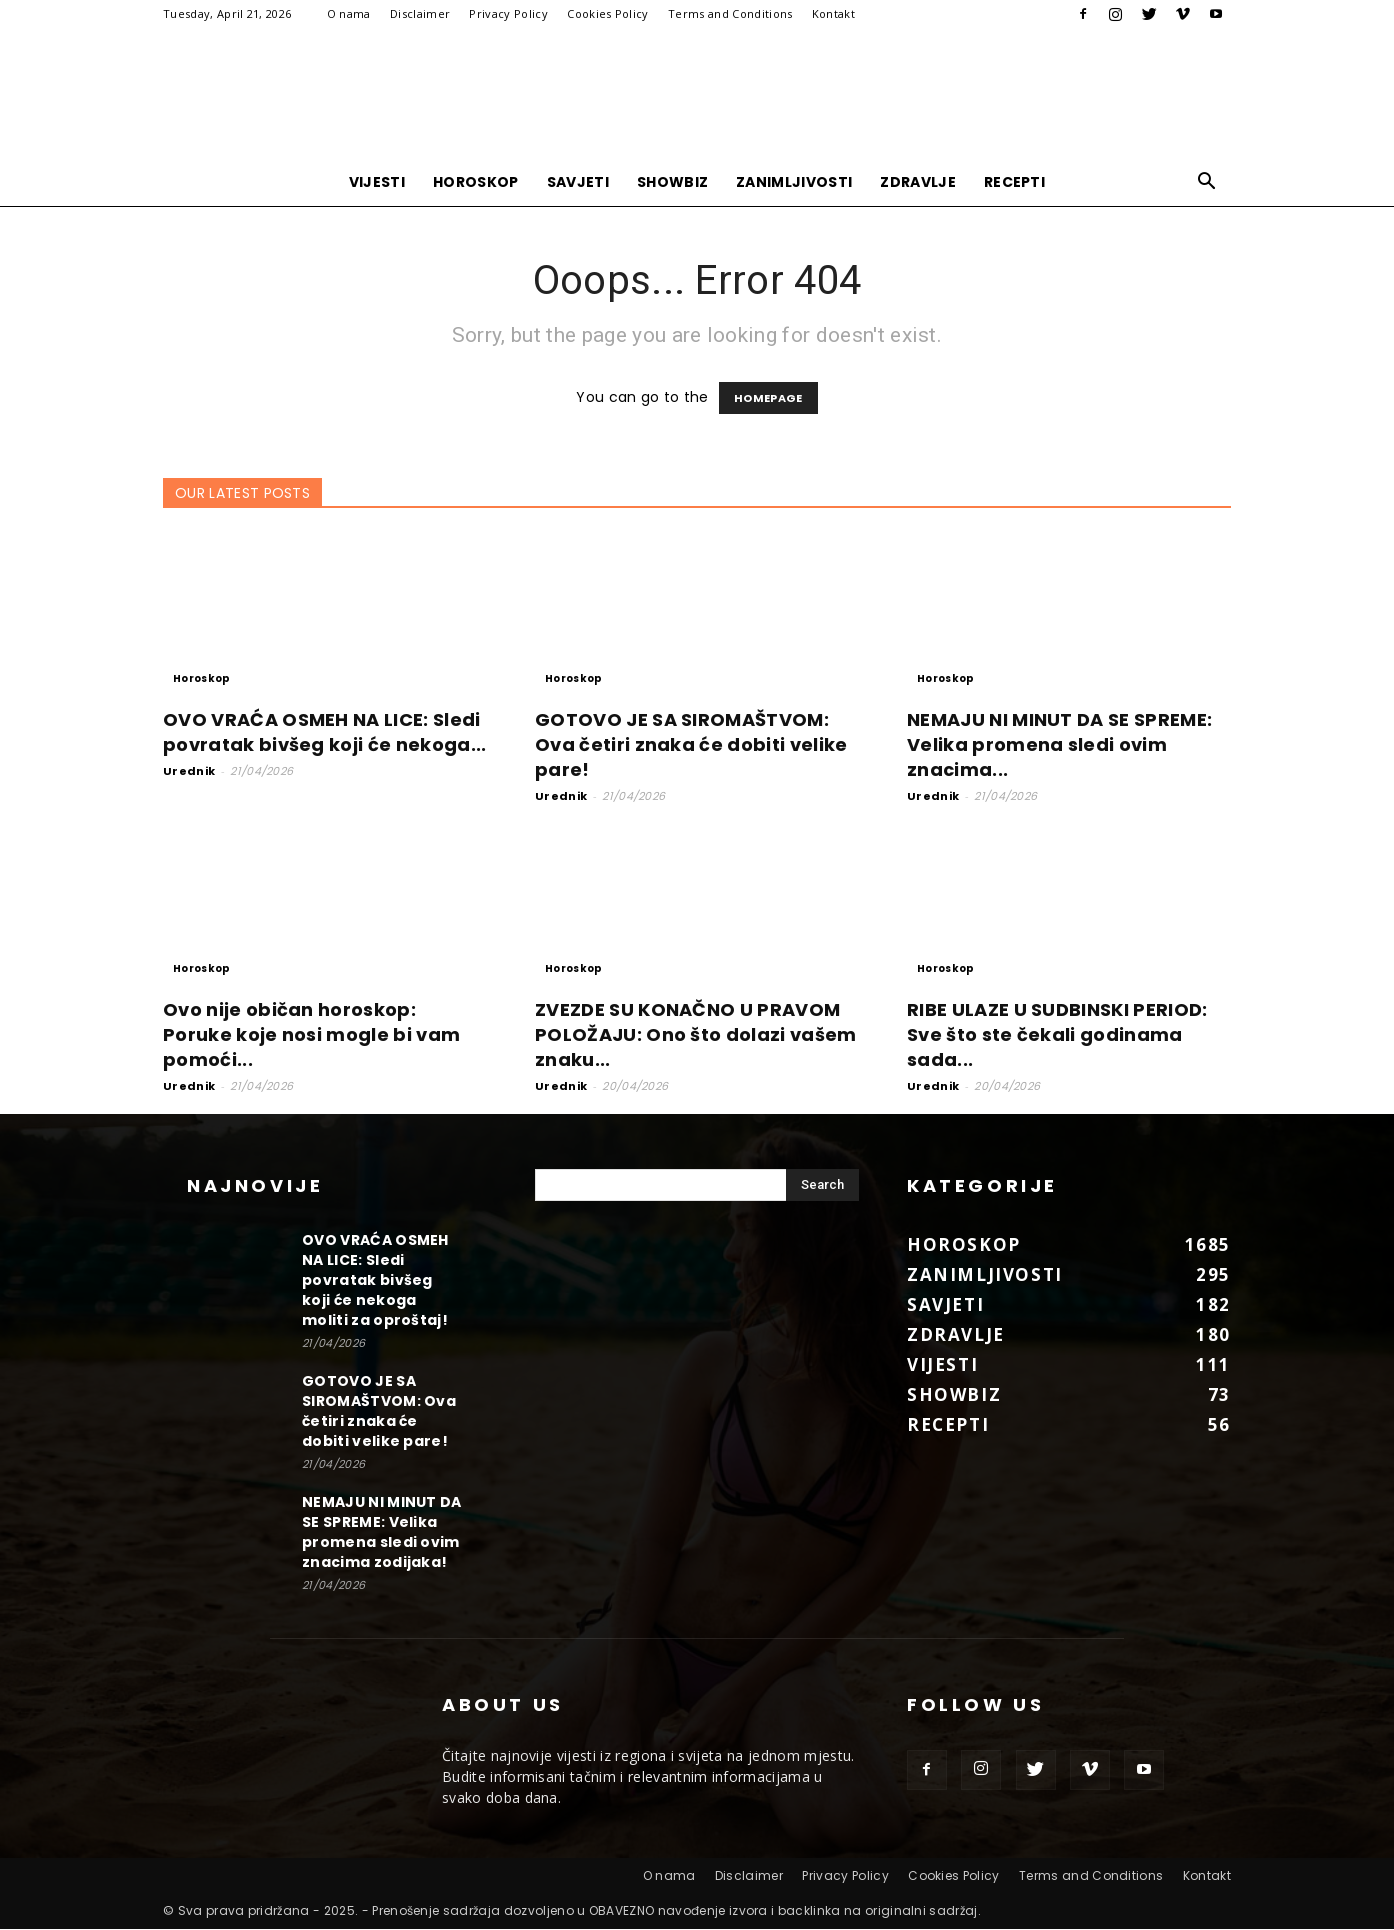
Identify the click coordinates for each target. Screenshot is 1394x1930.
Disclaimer (420, 13)
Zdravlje (918, 182)
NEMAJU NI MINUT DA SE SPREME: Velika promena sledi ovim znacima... (1059, 745)
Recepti (1014, 182)
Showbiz (672, 182)
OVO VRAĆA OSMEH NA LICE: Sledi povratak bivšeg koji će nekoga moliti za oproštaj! (375, 1281)
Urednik (189, 772)
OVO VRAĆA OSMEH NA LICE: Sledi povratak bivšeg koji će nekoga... (325, 733)
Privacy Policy (508, 13)
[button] (1207, 183)
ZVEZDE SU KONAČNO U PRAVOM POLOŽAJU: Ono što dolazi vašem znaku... (696, 1035)
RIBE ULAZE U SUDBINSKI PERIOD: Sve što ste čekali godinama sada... (1057, 1035)
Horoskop (476, 182)
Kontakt (833, 13)
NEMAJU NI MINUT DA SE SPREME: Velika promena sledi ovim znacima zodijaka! (382, 1533)
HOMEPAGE (768, 399)
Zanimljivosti (794, 182)
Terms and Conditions (730, 13)
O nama (349, 13)
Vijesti (377, 182)
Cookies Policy (607, 13)
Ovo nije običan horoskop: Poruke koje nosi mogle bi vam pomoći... (311, 1035)
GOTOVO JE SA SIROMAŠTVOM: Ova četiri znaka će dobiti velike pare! (691, 745)
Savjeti (578, 182)
